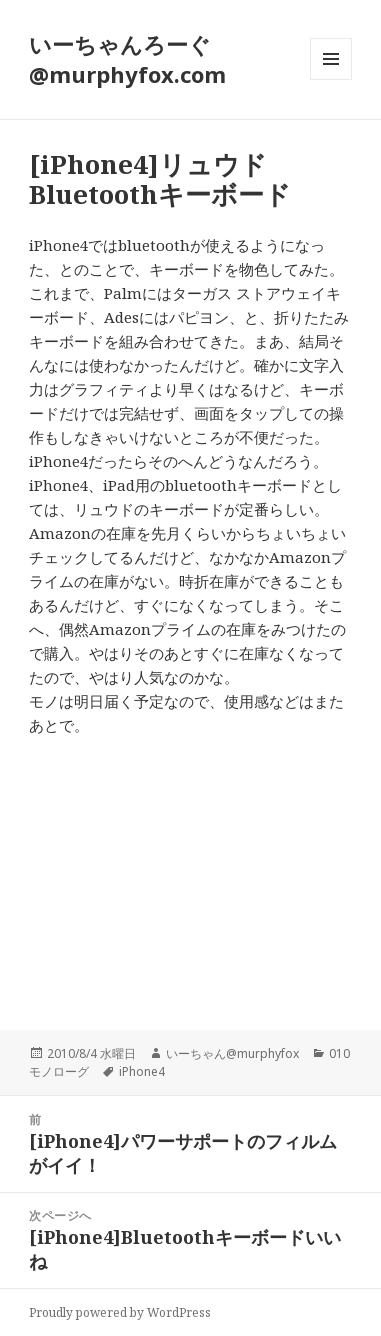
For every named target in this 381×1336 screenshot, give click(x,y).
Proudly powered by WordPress (120, 1312)
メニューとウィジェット (331, 79)
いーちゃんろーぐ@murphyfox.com (127, 59)
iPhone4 (142, 1071)
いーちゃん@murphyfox (232, 1053)
